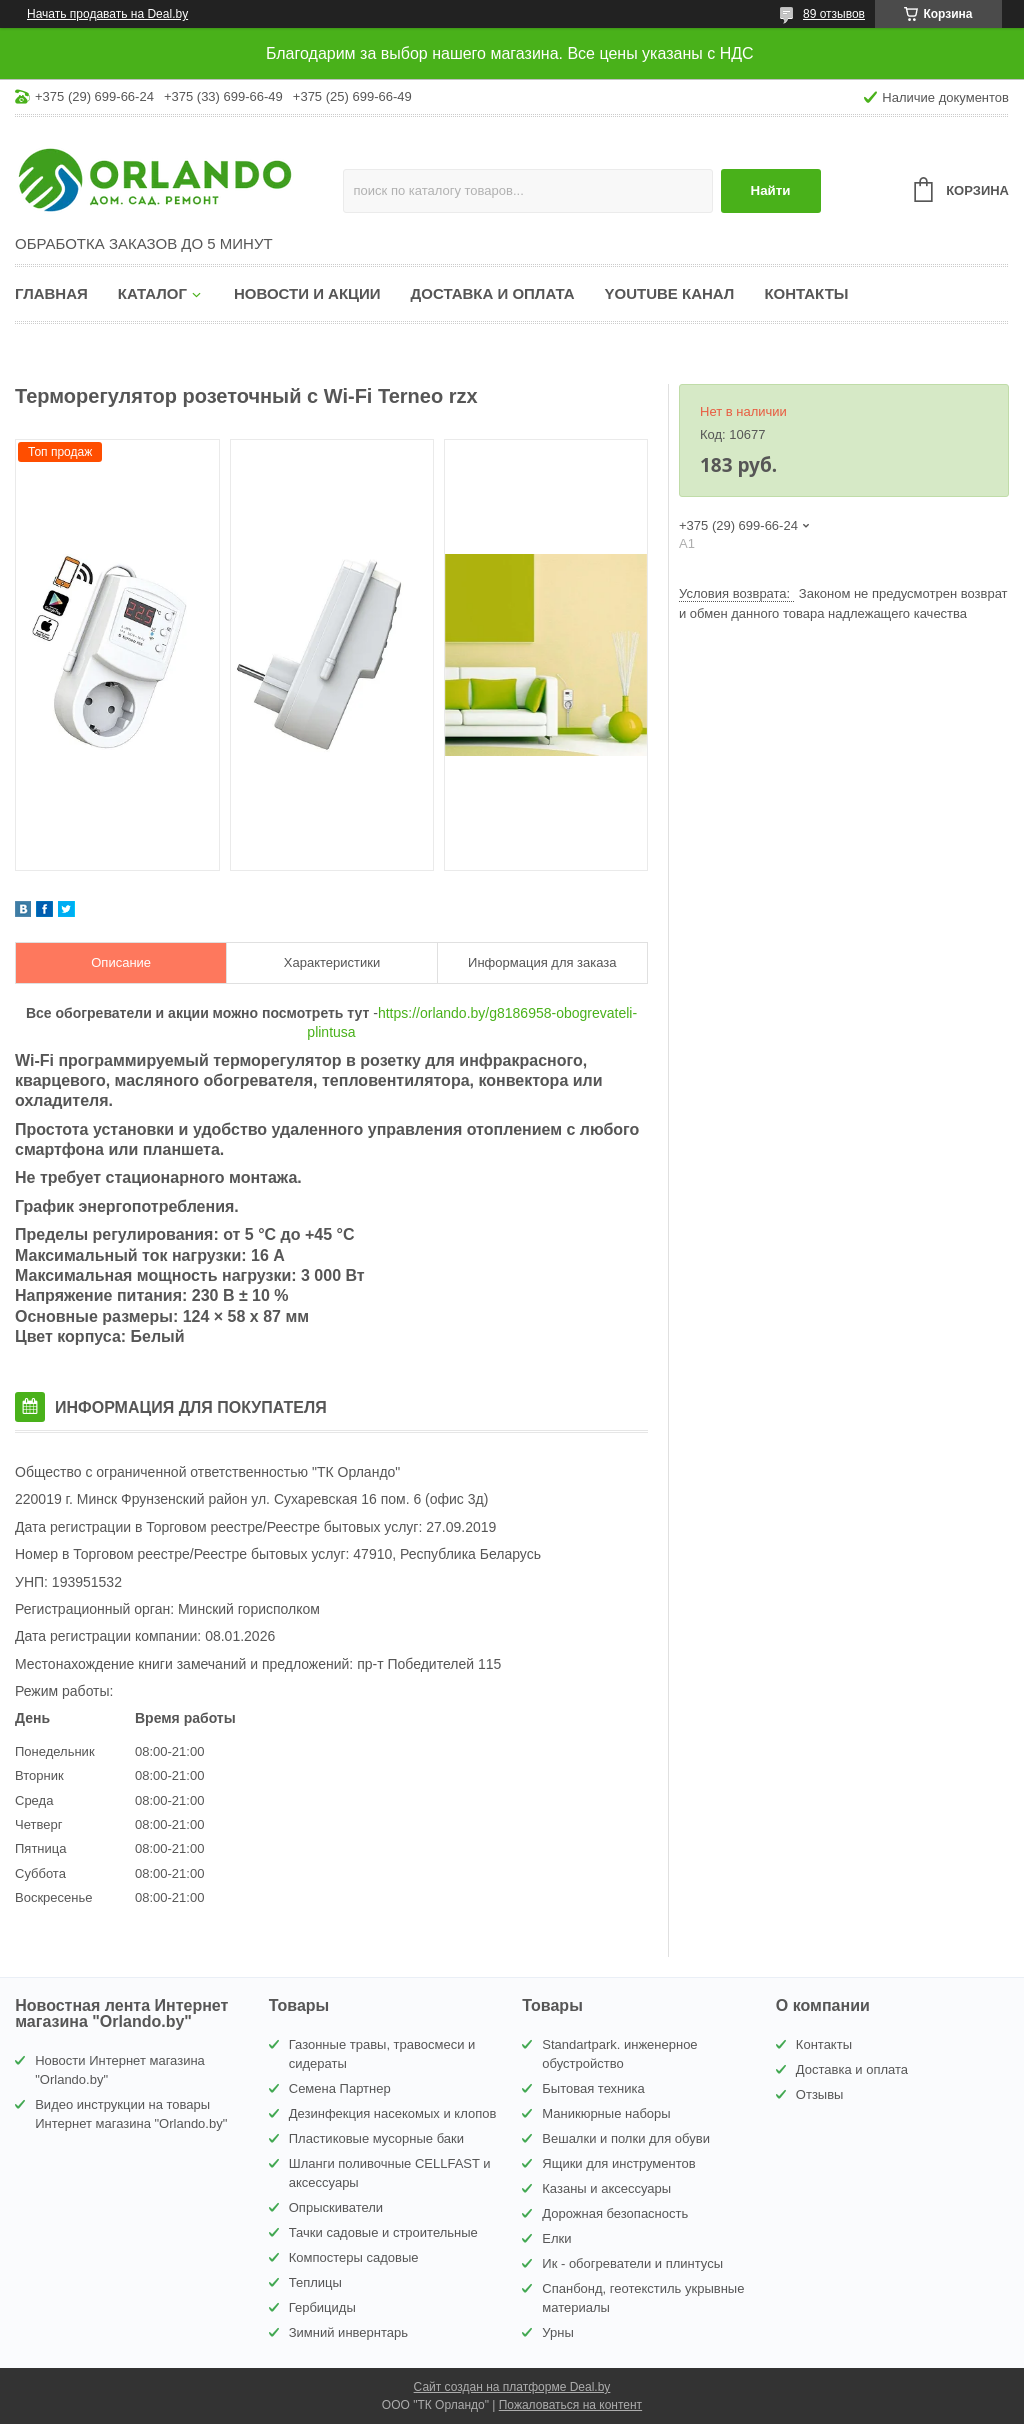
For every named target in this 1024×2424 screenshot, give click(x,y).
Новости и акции (307, 293)
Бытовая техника (593, 2088)
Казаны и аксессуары (606, 2188)
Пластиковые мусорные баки (376, 2138)
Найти (771, 190)
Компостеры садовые (354, 2257)
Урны (557, 2332)
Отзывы (820, 2094)
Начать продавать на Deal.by (107, 14)
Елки (556, 2238)
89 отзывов (834, 14)
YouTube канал (670, 293)
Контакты (806, 293)
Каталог (152, 293)
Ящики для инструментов (618, 2163)
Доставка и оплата (493, 293)
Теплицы (315, 2282)
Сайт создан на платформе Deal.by (512, 2387)
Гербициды (322, 2307)
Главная (51, 293)
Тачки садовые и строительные (383, 2232)
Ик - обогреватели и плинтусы (632, 2263)
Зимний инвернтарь (348, 2332)
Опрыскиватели (336, 2207)
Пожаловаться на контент (570, 2405)
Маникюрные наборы (606, 2113)
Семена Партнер (340, 2088)
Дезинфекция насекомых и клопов (393, 2113)
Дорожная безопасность (615, 2213)
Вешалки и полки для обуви (626, 2138)
